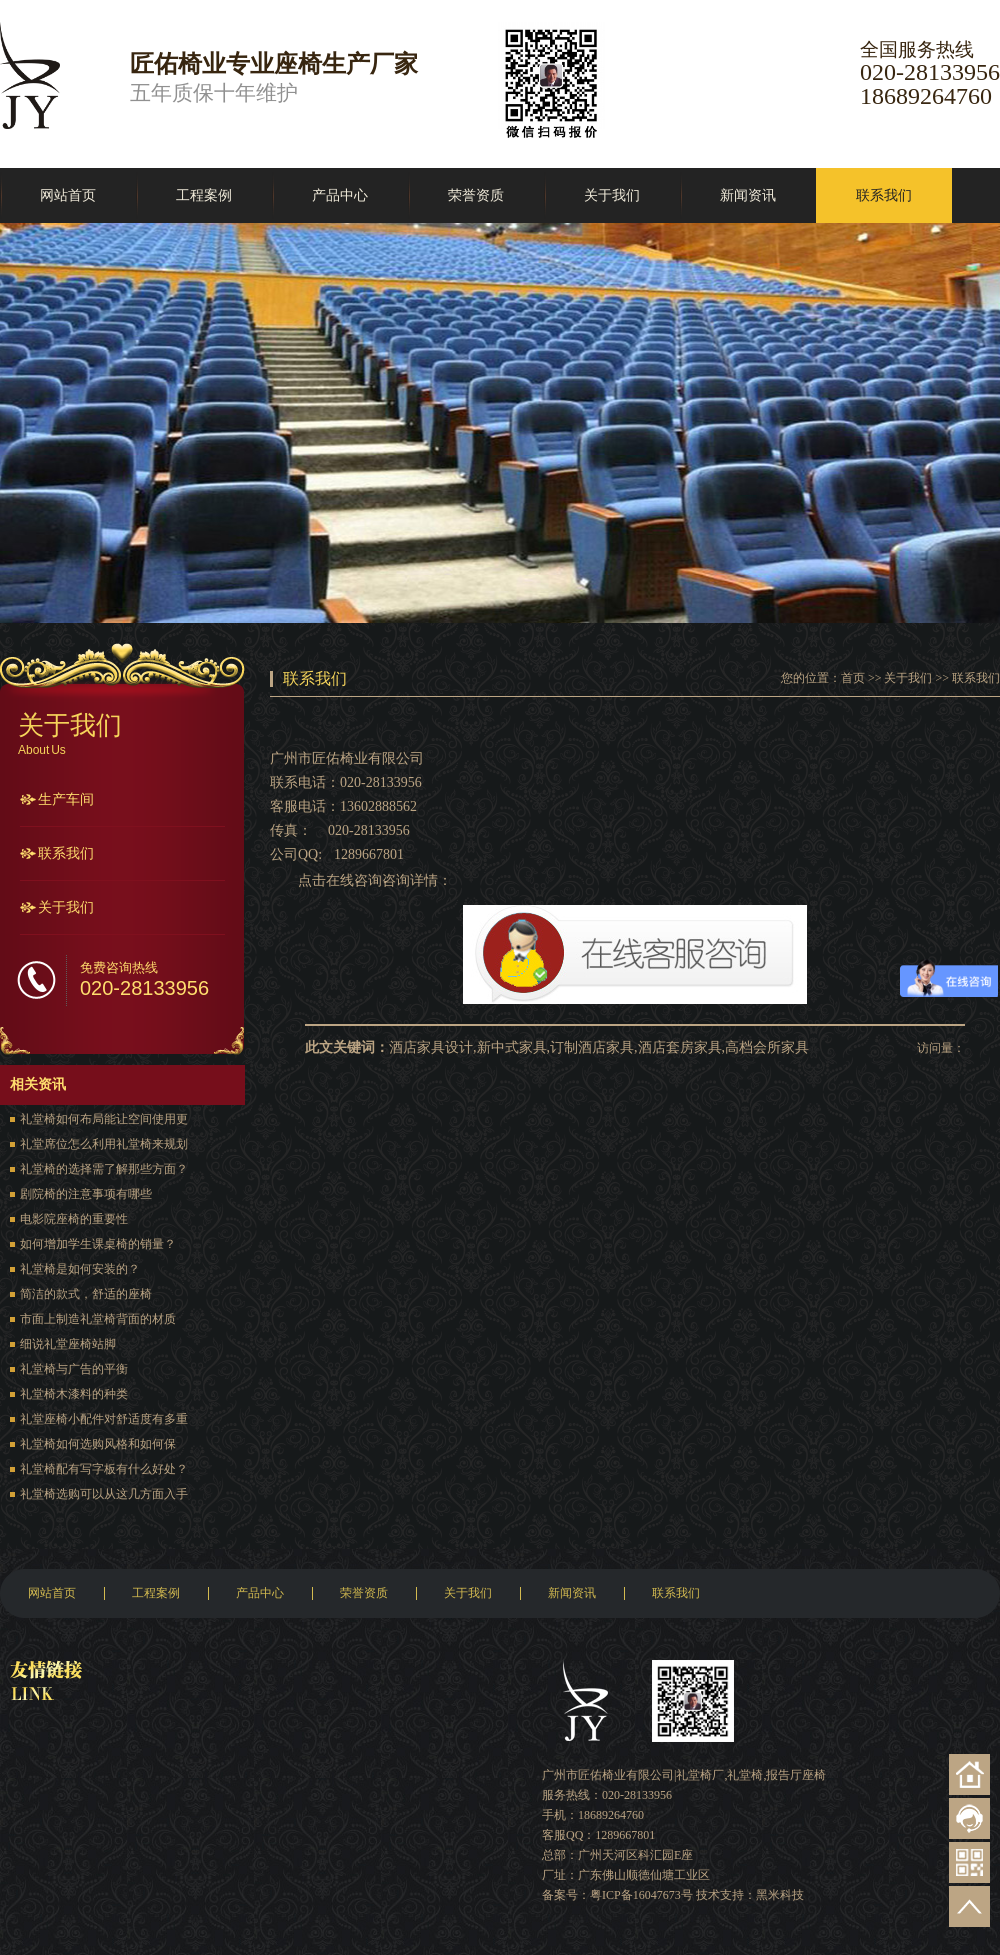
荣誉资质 (476, 195)
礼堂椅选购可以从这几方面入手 (104, 1494)
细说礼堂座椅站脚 (68, 1344)
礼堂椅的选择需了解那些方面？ (104, 1169)
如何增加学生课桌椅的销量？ (98, 1244)
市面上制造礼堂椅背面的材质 (98, 1319)
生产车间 (66, 799)
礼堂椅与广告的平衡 (74, 1369)
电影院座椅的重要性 (74, 1219)
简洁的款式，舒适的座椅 (86, 1294)
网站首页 (68, 195)
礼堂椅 (745, 1775)
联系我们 (884, 195)
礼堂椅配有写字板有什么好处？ (104, 1469)
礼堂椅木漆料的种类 (74, 1394)
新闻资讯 (748, 195)
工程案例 (204, 195)
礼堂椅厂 (700, 1775)
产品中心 (340, 195)
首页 (853, 678)
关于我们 (612, 195)
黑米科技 (780, 1895)
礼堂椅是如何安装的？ (80, 1269)
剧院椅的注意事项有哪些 (86, 1194)
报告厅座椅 (796, 1775)
